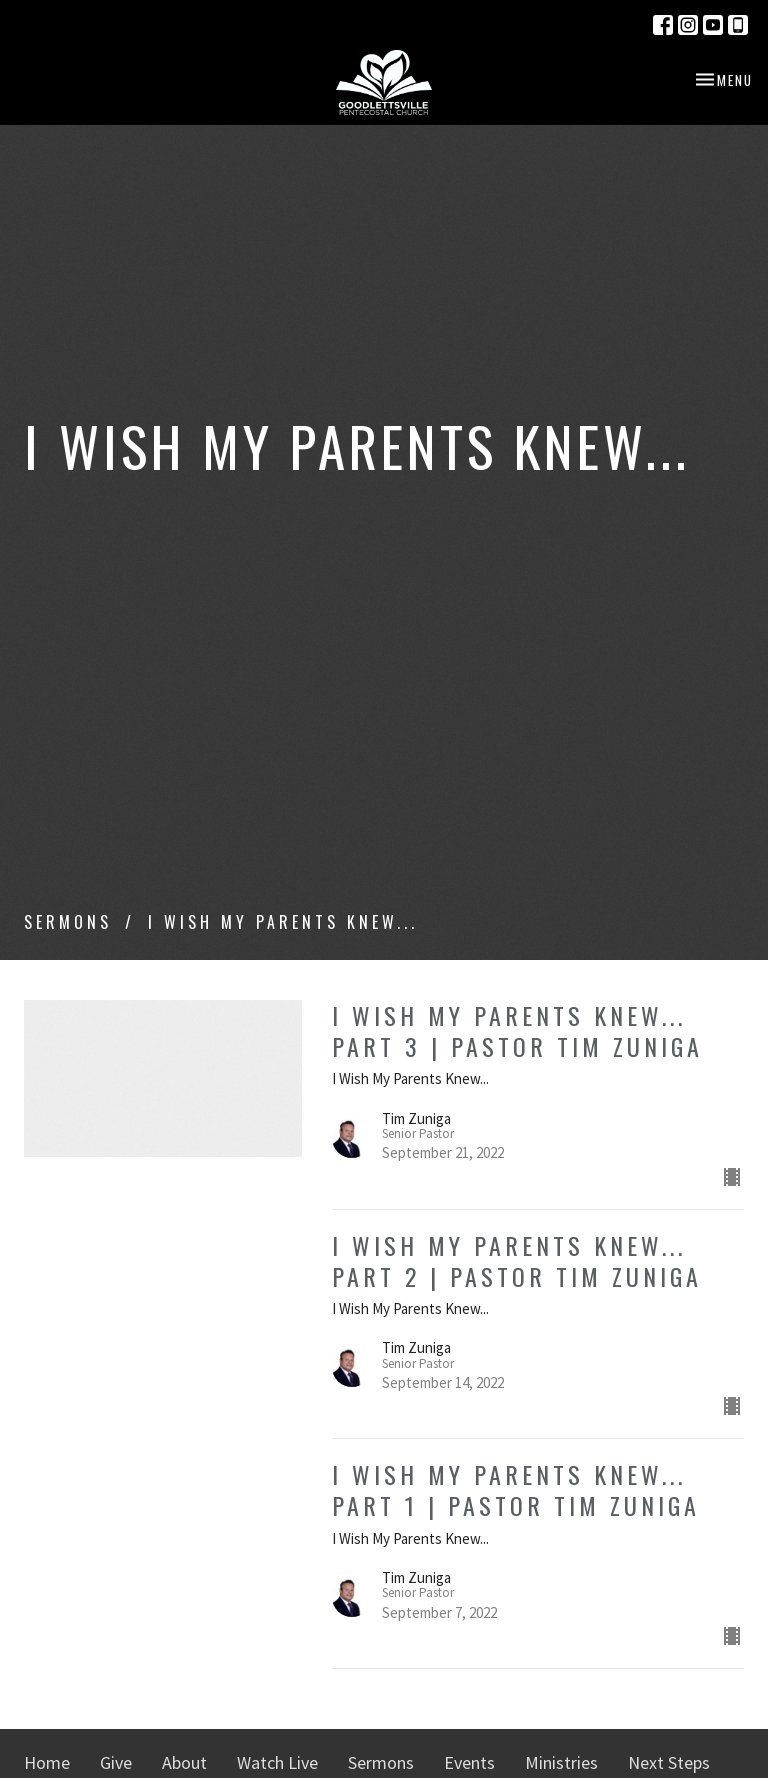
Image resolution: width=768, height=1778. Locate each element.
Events (469, 1762)
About (184, 1762)
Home (47, 1762)
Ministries (561, 1762)
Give (116, 1762)
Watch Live (277, 1762)
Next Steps (669, 1762)
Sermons (68, 922)
